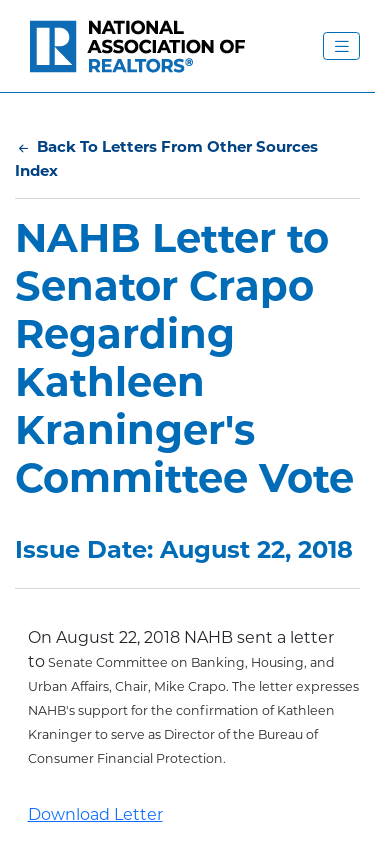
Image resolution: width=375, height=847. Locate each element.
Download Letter (95, 814)
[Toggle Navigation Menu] (341, 46)
